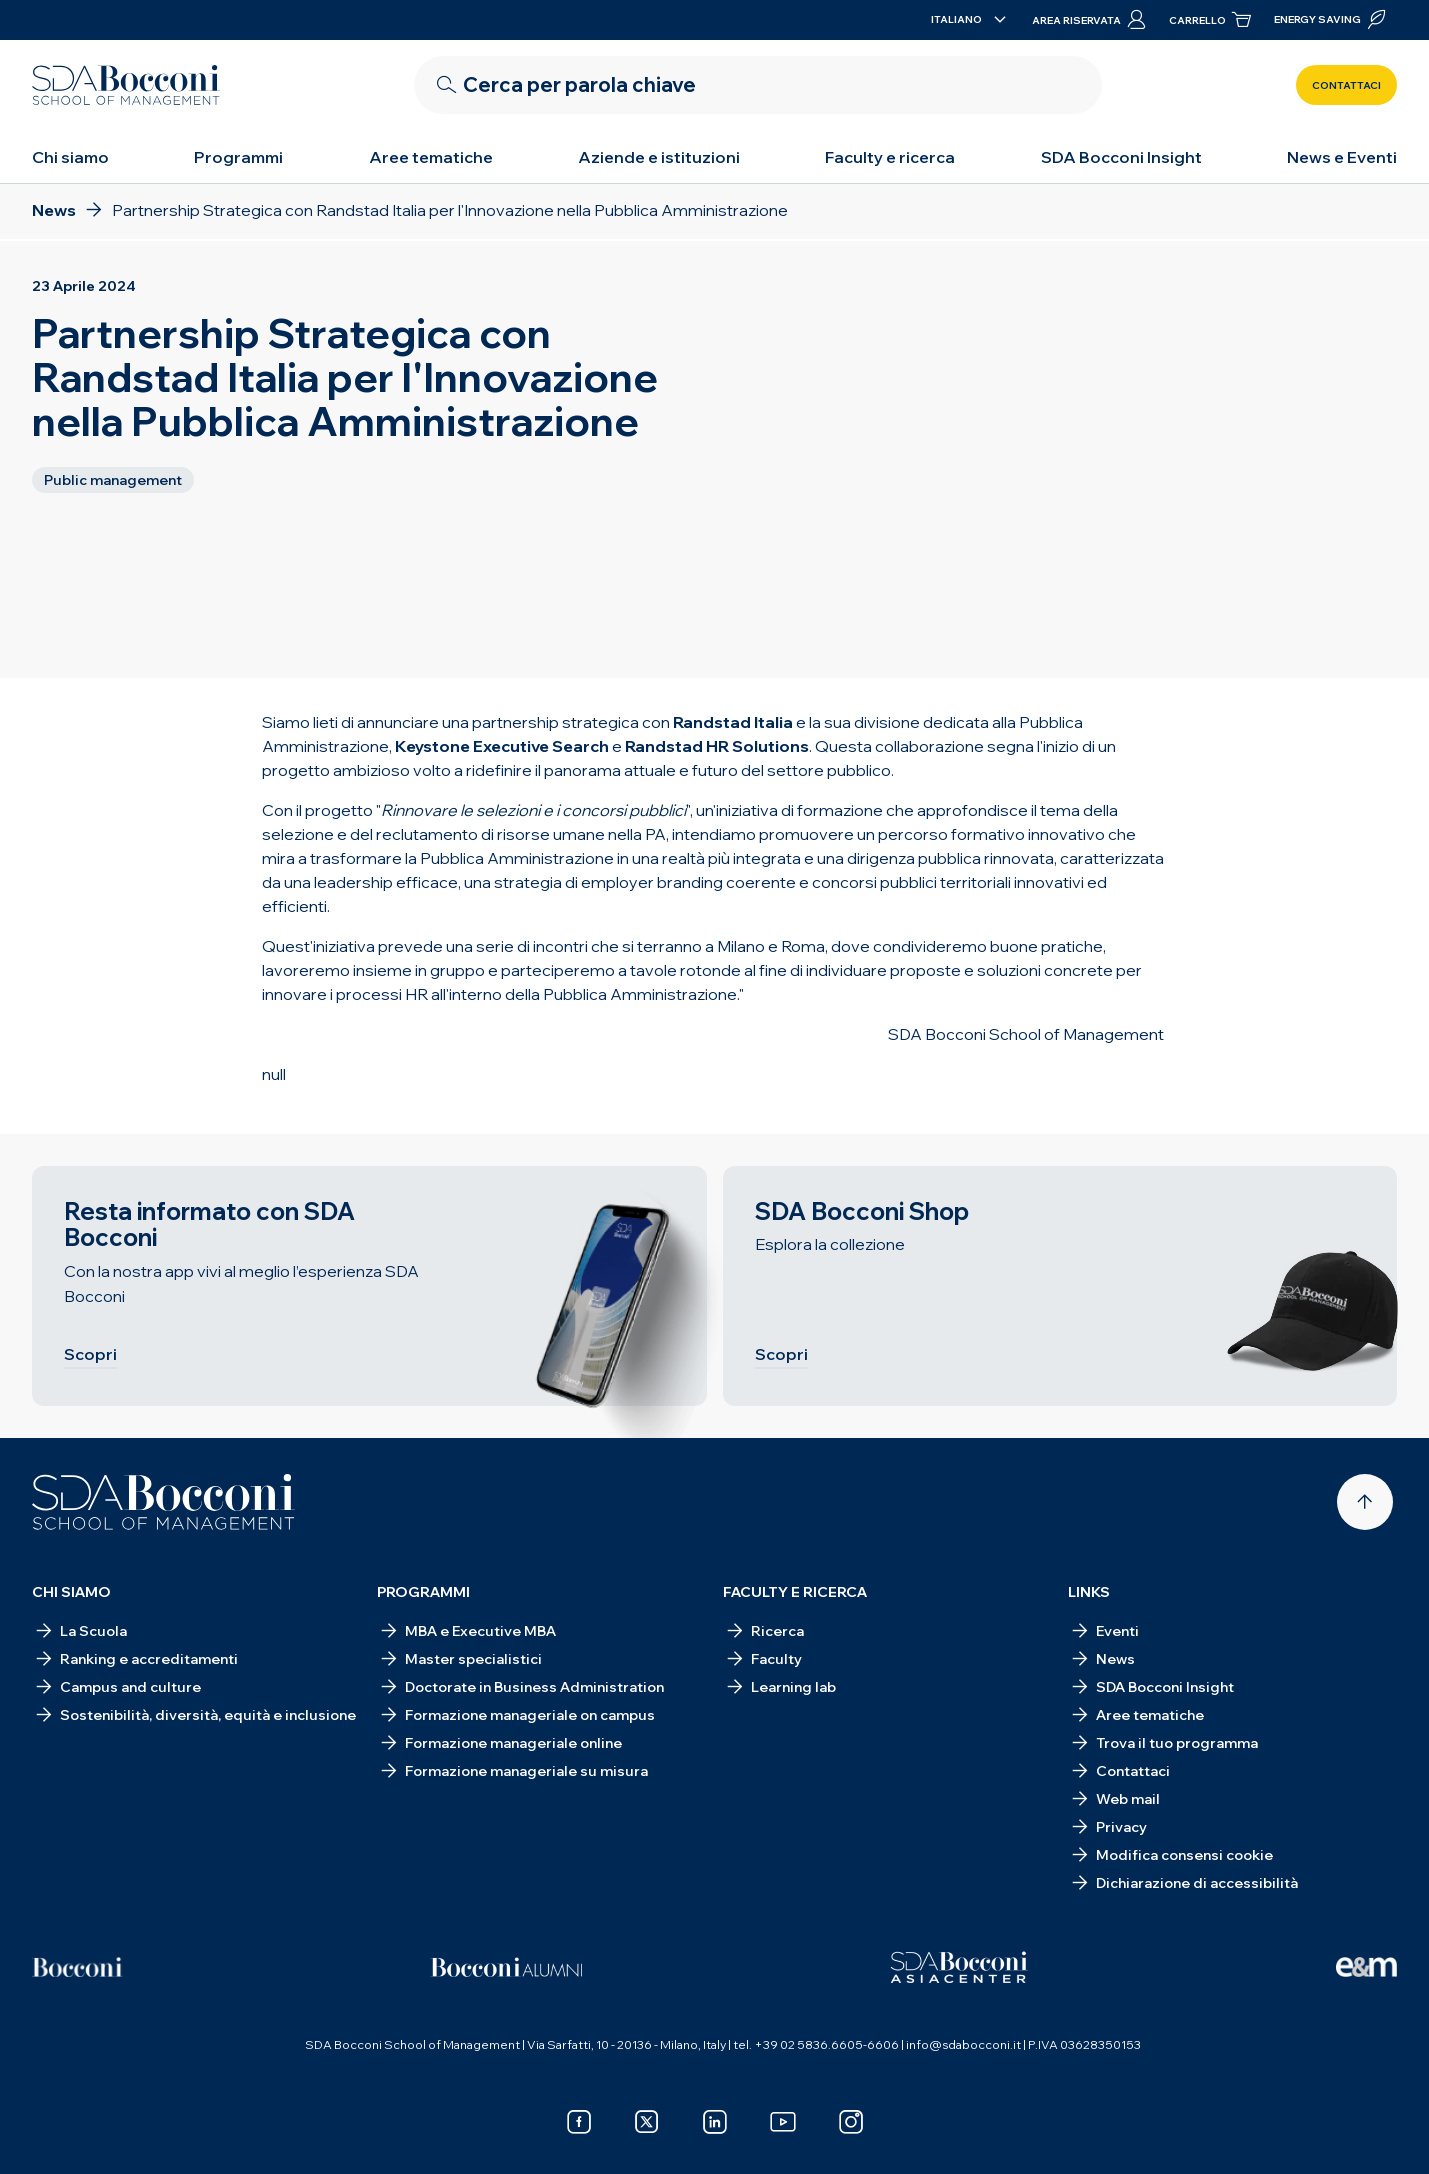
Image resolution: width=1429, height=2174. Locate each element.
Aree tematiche (431, 157)
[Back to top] (1365, 1502)
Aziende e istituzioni (659, 157)
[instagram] (851, 2122)
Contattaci (1346, 85)
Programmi (238, 157)
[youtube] (783, 2122)
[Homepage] (163, 1502)
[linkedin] (715, 2122)
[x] (647, 2122)
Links (1089, 1592)
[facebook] (579, 2122)
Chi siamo (70, 157)
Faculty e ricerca (890, 157)
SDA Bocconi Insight (1121, 157)
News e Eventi (1342, 157)
